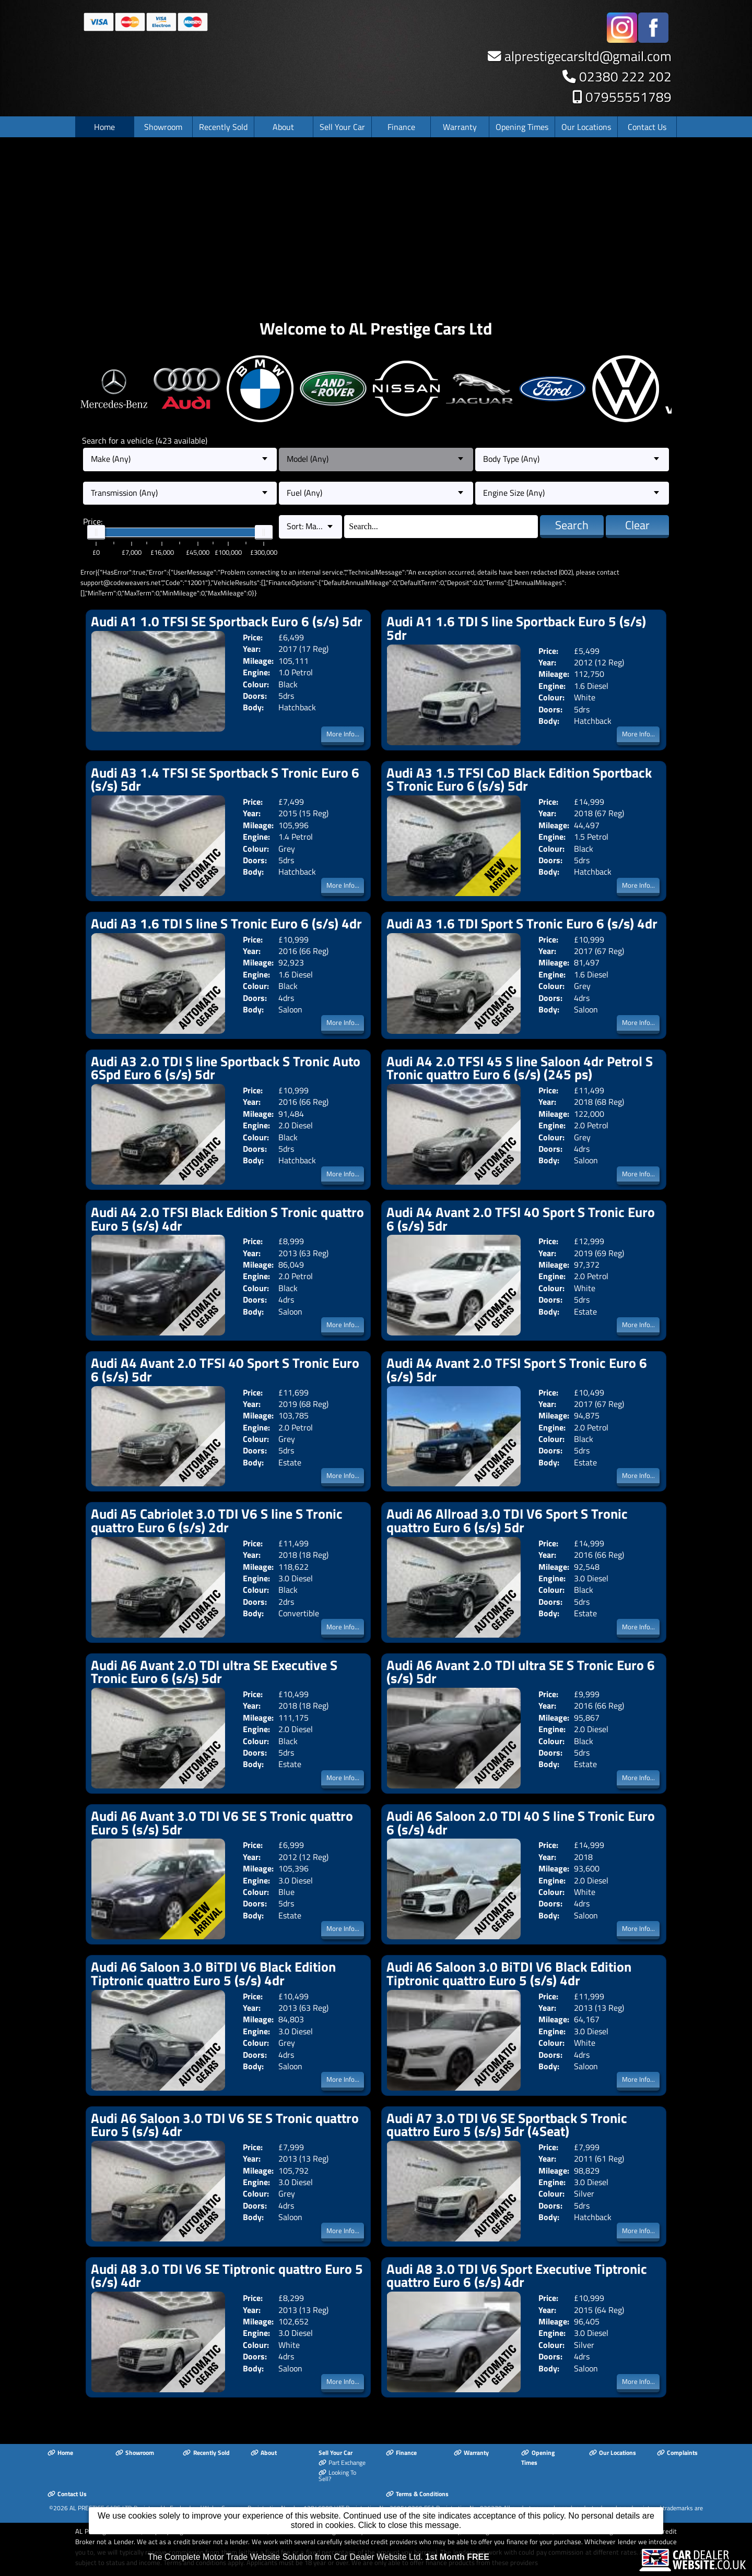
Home (104, 127)
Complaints (677, 2453)
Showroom (163, 127)
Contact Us (647, 127)
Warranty (460, 127)
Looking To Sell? (337, 2476)
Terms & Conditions (417, 2494)
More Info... (342, 734)
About (283, 127)
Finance (401, 127)
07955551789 (628, 97)
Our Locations (586, 127)
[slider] (96, 532)
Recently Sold (223, 127)
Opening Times (522, 127)
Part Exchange (342, 2462)
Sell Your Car (342, 127)
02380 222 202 (625, 76)
